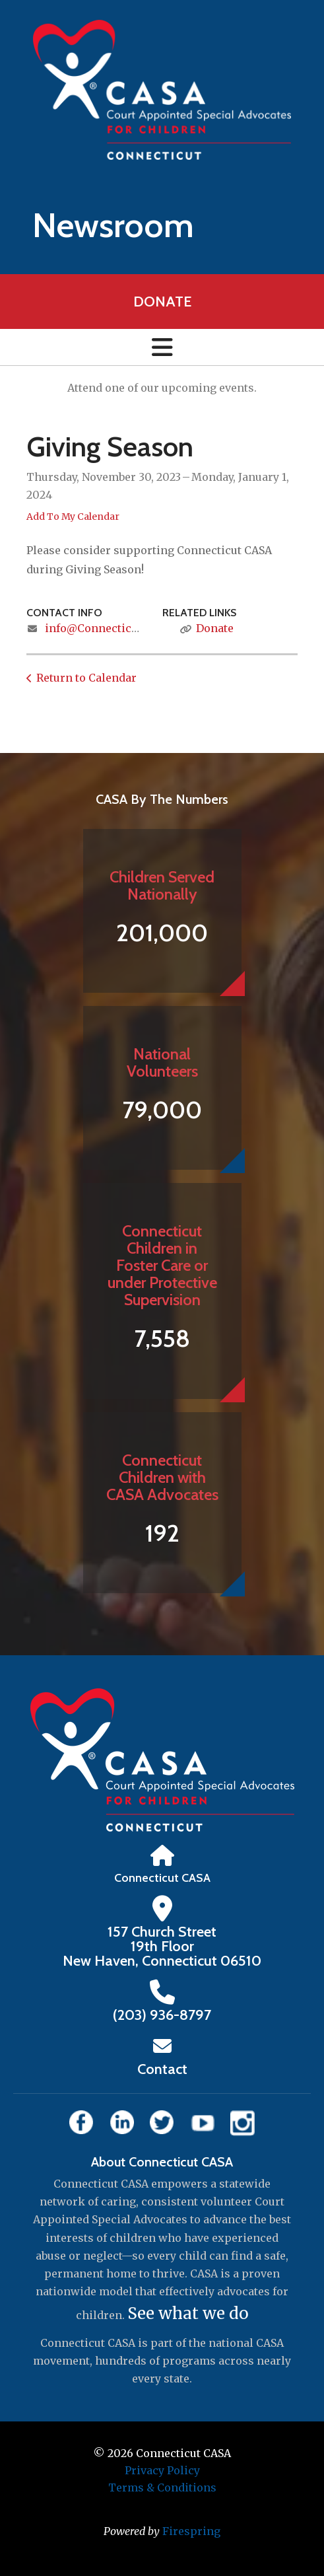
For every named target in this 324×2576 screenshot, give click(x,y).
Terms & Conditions (162, 2487)
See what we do (188, 2313)
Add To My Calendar (72, 516)
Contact (162, 2069)
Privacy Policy (162, 2470)
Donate (162, 301)
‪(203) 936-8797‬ (162, 2015)
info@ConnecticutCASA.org (118, 628)
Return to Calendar (86, 677)
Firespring (191, 2531)
